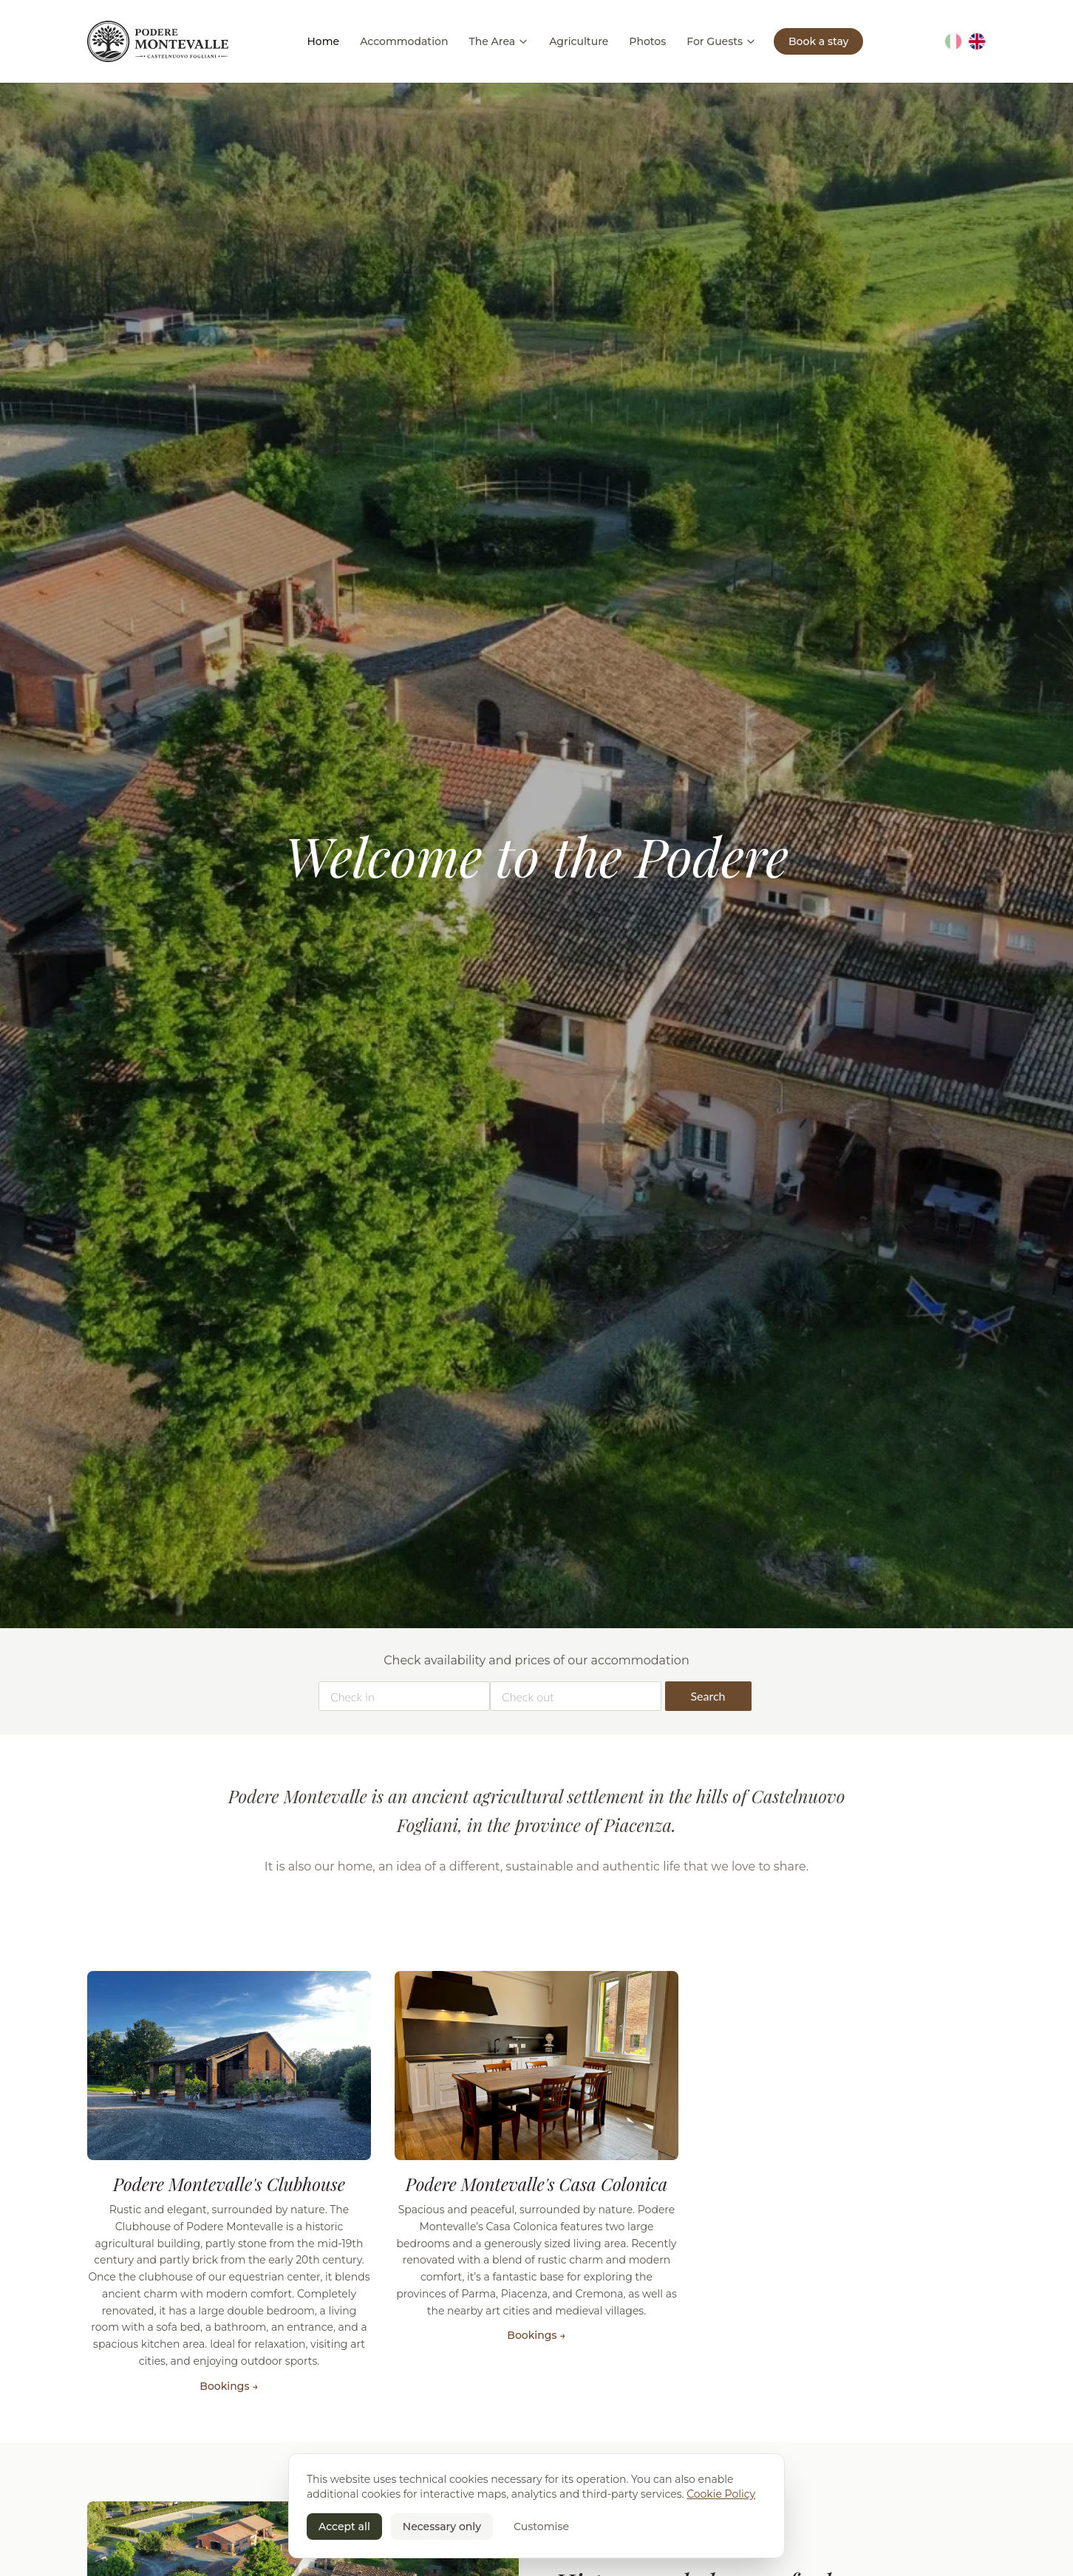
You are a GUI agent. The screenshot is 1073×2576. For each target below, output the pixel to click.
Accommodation (404, 41)
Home (323, 41)
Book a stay (818, 41)
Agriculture (578, 41)
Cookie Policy (721, 2494)
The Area (498, 41)
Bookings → (229, 2386)
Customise (541, 2526)
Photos (647, 41)
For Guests (721, 41)
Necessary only (442, 2526)
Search (707, 1696)
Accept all (344, 2526)
